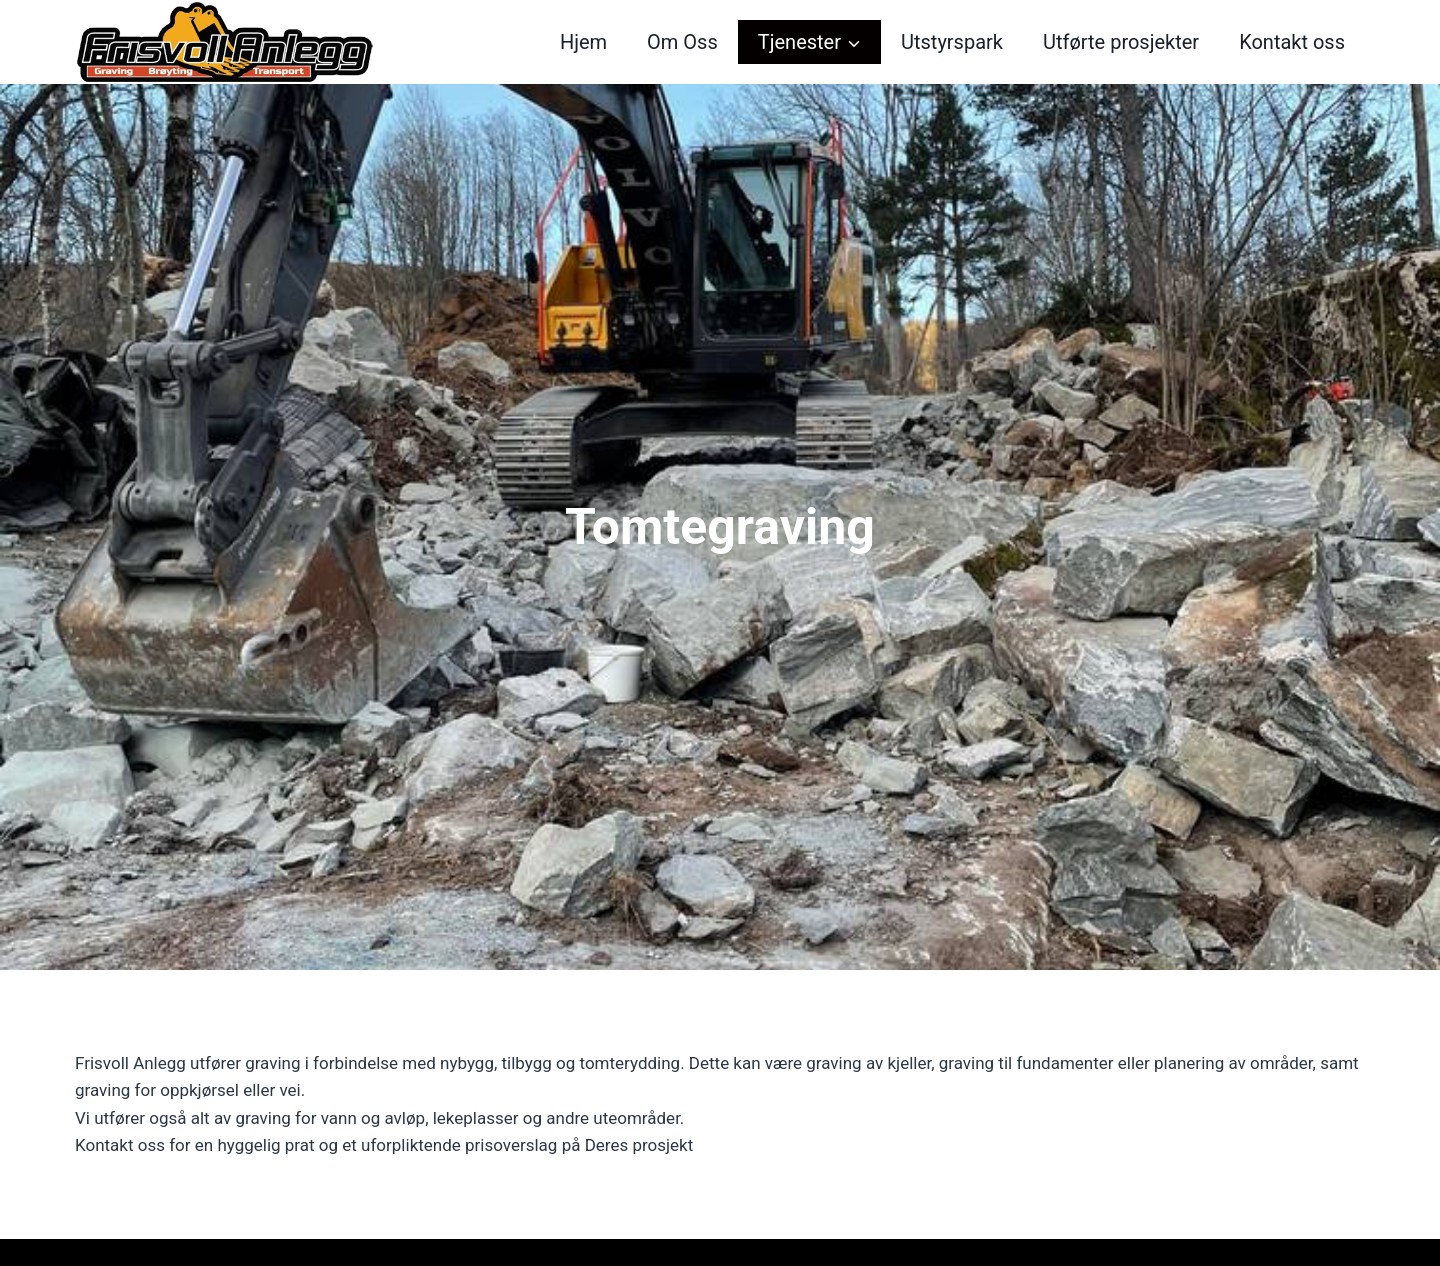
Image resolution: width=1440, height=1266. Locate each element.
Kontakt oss (1292, 42)
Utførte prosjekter (1121, 42)
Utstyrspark (952, 42)
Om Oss (682, 42)
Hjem (583, 42)
